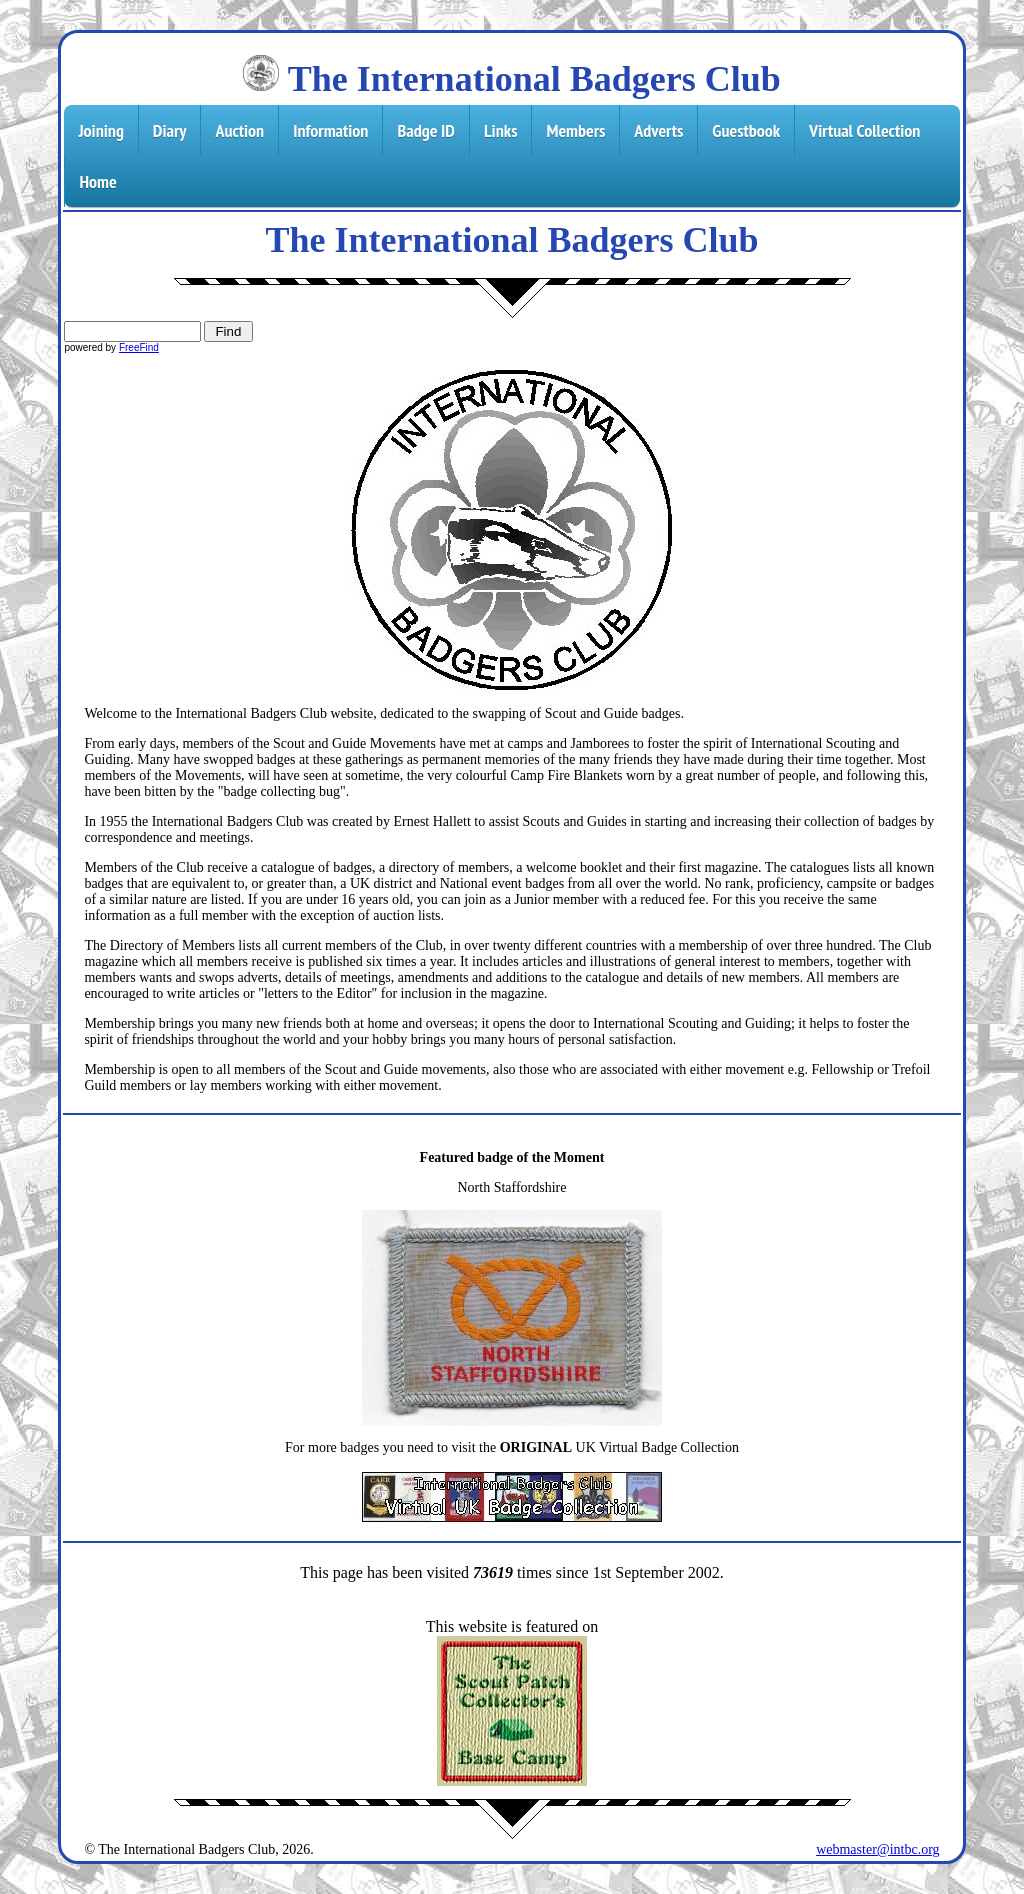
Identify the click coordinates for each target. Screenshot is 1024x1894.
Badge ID (426, 130)
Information (330, 130)
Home (97, 181)
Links (500, 130)
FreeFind (139, 347)
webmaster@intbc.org (877, 1849)
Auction (239, 130)
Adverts (658, 130)
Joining (100, 130)
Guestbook (746, 130)
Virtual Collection (864, 130)
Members (575, 130)
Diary (170, 130)
